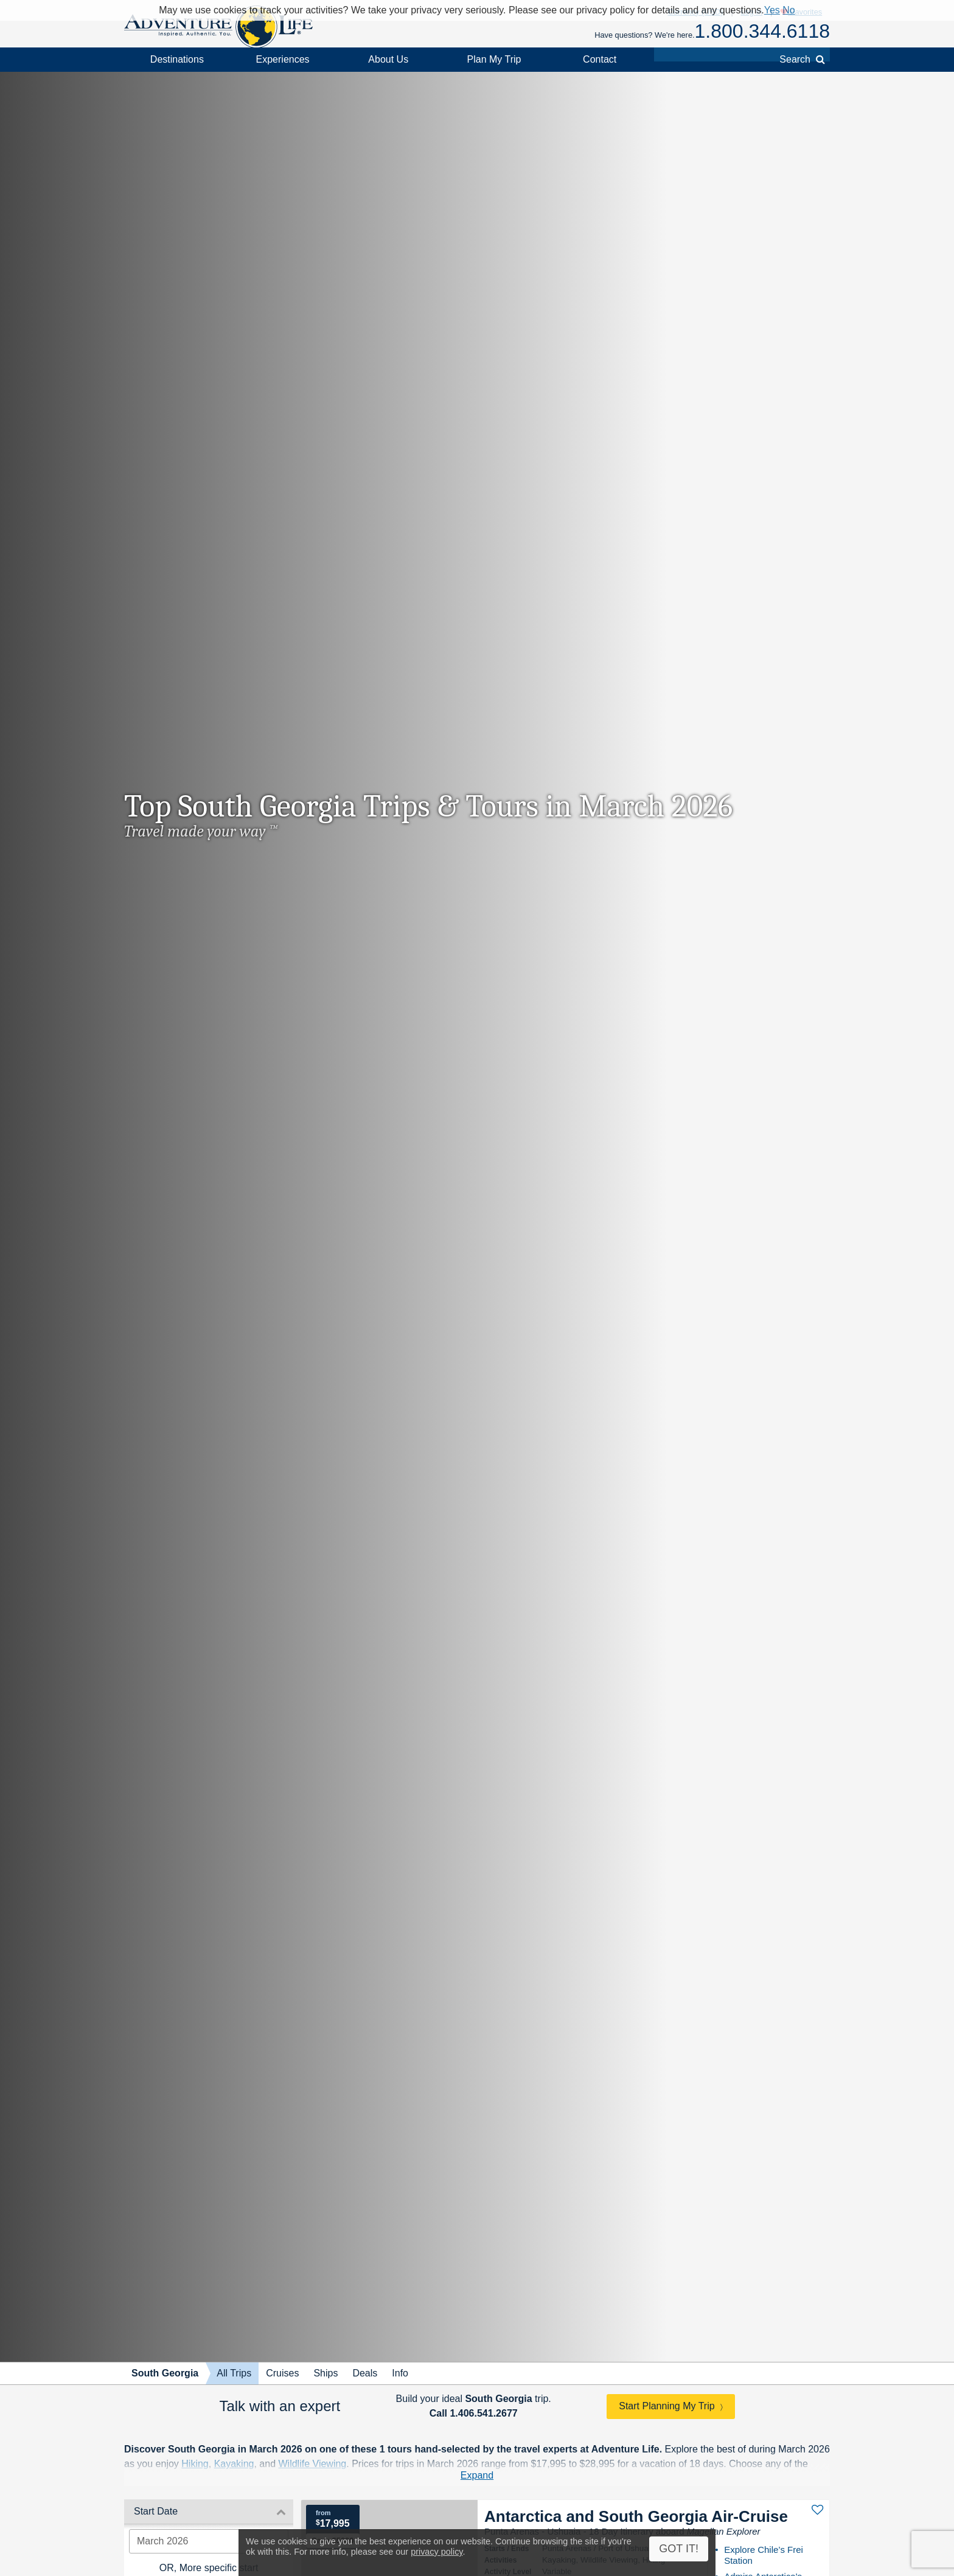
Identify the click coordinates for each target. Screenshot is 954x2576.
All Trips (234, 2373)
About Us (388, 59)
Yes (772, 10)
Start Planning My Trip (666, 2406)
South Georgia (164, 2373)
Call (474, 2413)
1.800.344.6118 (762, 31)
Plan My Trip (494, 59)
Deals (364, 2373)
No (788, 10)
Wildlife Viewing (313, 2464)
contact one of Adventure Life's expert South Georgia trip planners (536, 2478)
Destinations (177, 59)
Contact (599, 59)
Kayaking (234, 2464)
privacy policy (436, 2552)
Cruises (282, 2373)
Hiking (194, 2464)
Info (400, 2373)
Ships (325, 2373)
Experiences (283, 59)
